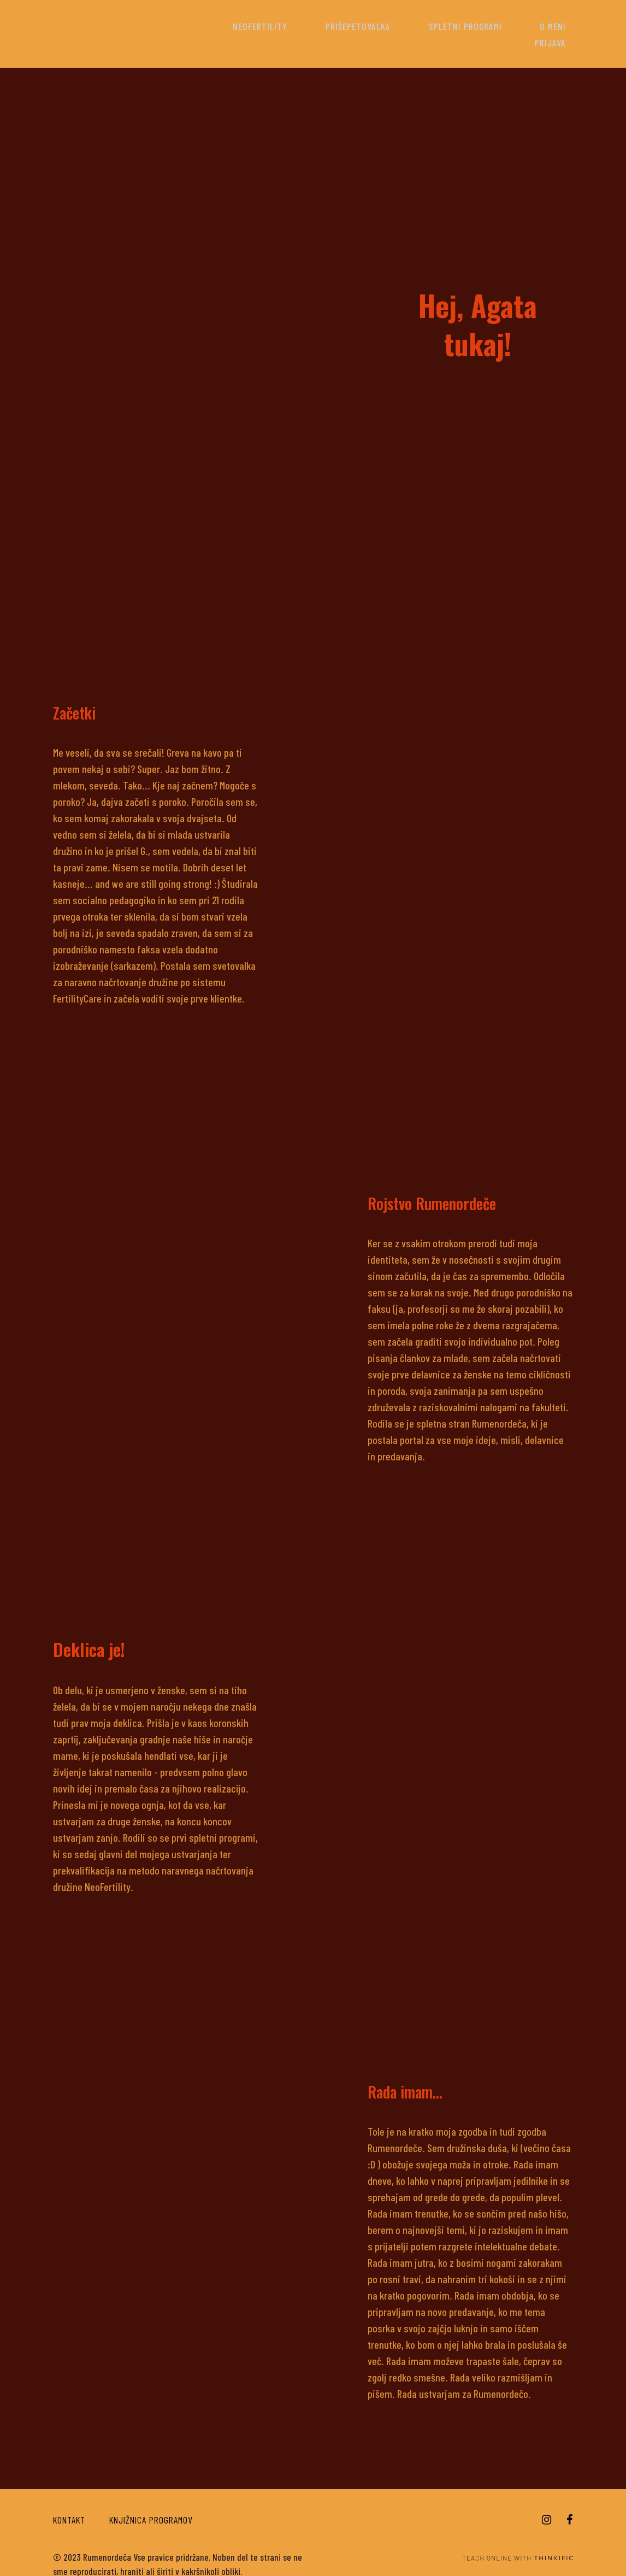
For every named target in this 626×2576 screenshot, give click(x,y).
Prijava (557, 26)
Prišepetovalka (337, 26)
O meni (505, 26)
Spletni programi (431, 26)
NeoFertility (254, 26)
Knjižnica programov (151, 2503)
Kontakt (69, 2503)
